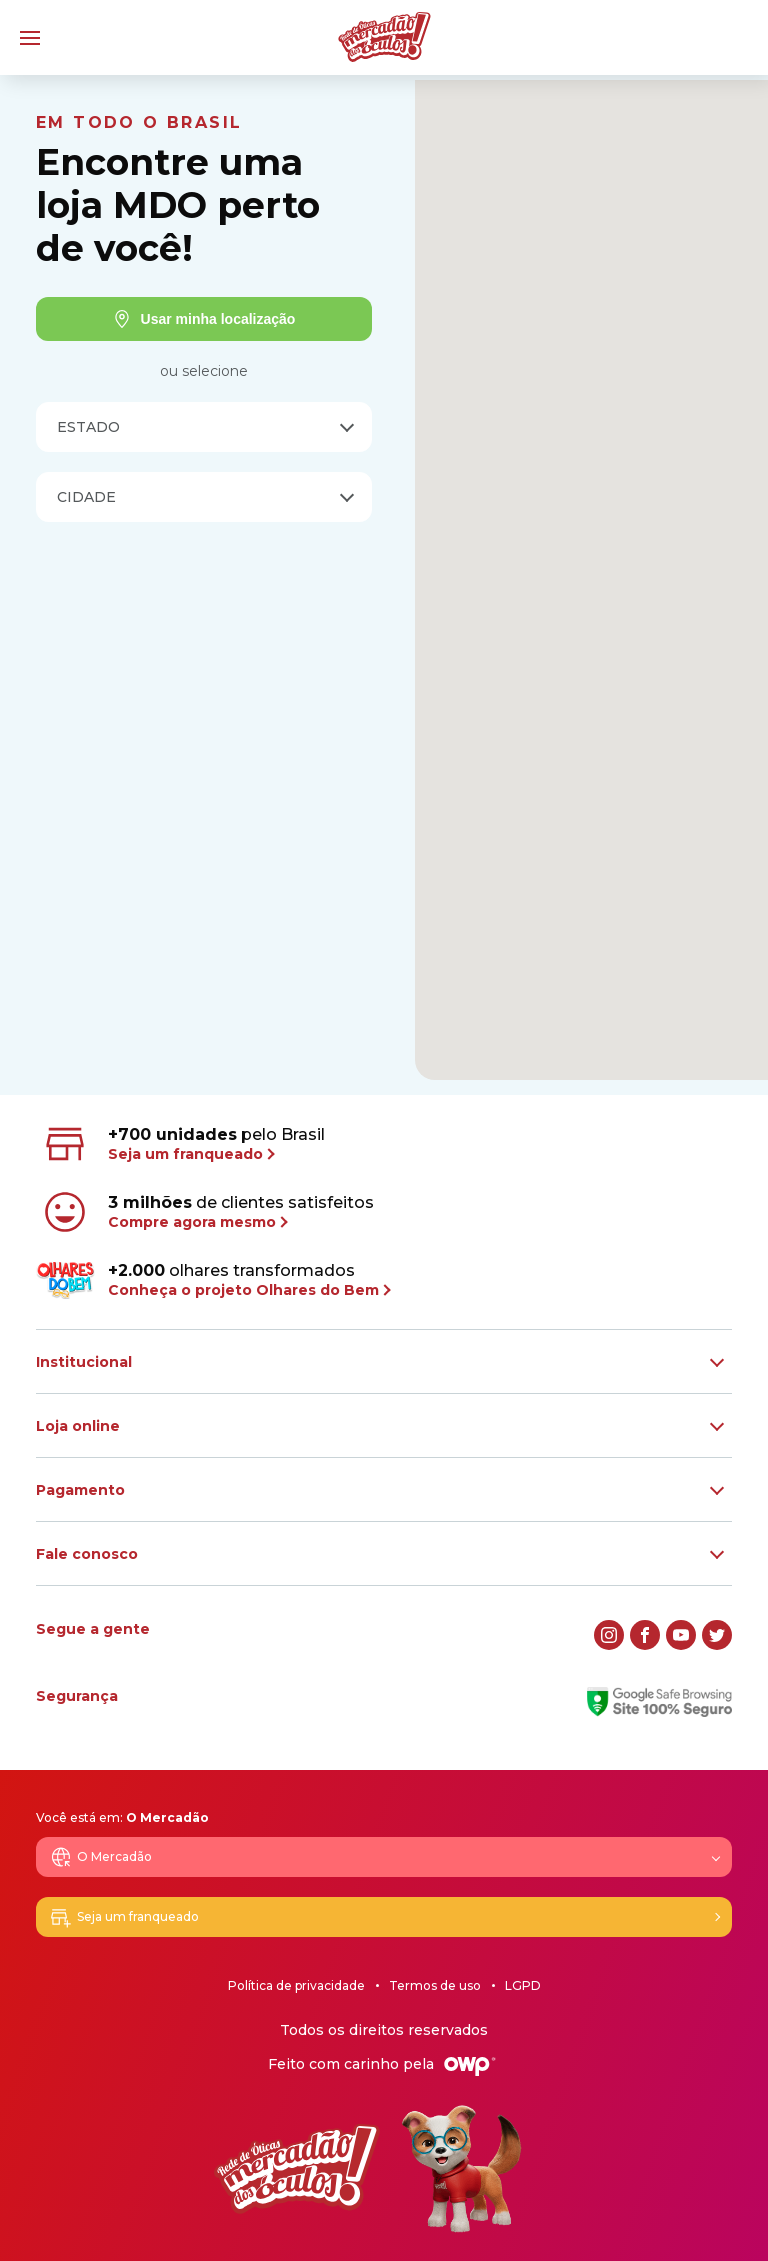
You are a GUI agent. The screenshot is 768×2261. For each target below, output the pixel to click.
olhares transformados (212, 1280)
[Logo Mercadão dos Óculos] (384, 37)
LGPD (523, 1985)
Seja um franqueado (124, 1917)
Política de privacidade (296, 1985)
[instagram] (609, 1635)
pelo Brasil (182, 1144)
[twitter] (717, 1635)
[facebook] (645, 1635)
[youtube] (681, 1635)
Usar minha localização (204, 319)
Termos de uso (435, 1985)
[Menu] (30, 38)
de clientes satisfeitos (207, 1212)
